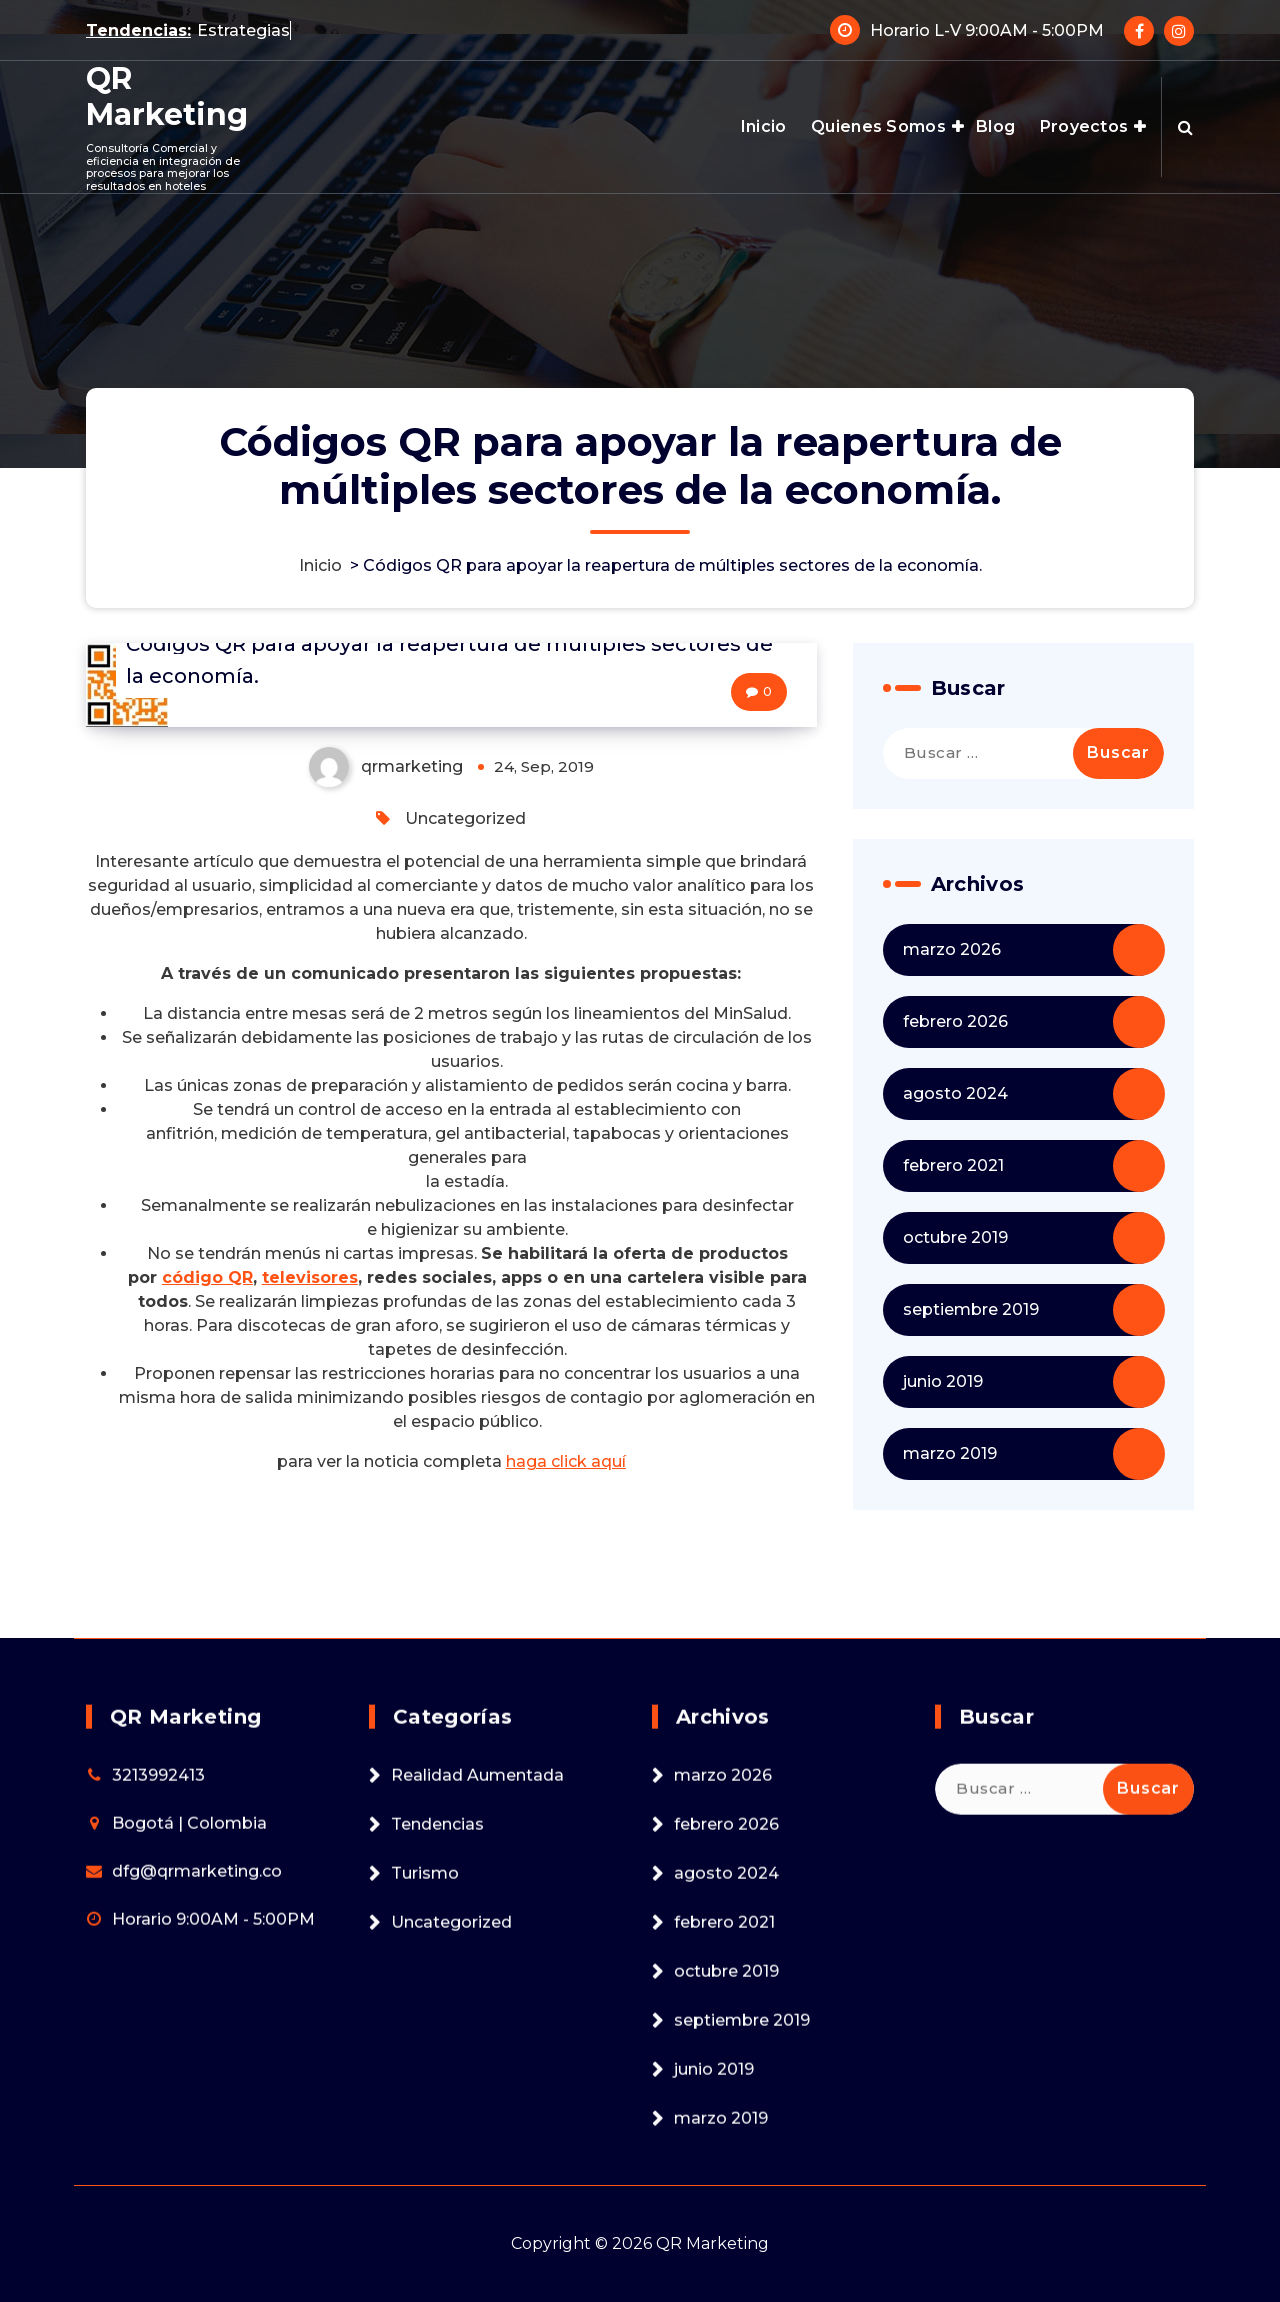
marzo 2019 (950, 1453)
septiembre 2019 (971, 1309)
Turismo (425, 2024)
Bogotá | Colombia (189, 1974)
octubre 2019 (955, 1237)
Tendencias (437, 1975)
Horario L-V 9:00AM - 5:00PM (987, 29)
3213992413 (158, 1926)
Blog (995, 126)
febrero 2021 (953, 1165)
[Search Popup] (1185, 127)
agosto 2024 (955, 1093)
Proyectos (1084, 126)
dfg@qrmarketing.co (197, 2022)
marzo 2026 (952, 949)
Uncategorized (465, 819)
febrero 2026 (955, 1021)
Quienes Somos (878, 126)
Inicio (764, 126)
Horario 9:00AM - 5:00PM (213, 2070)
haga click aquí (566, 1461)
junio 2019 (943, 1381)
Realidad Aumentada (477, 1926)
